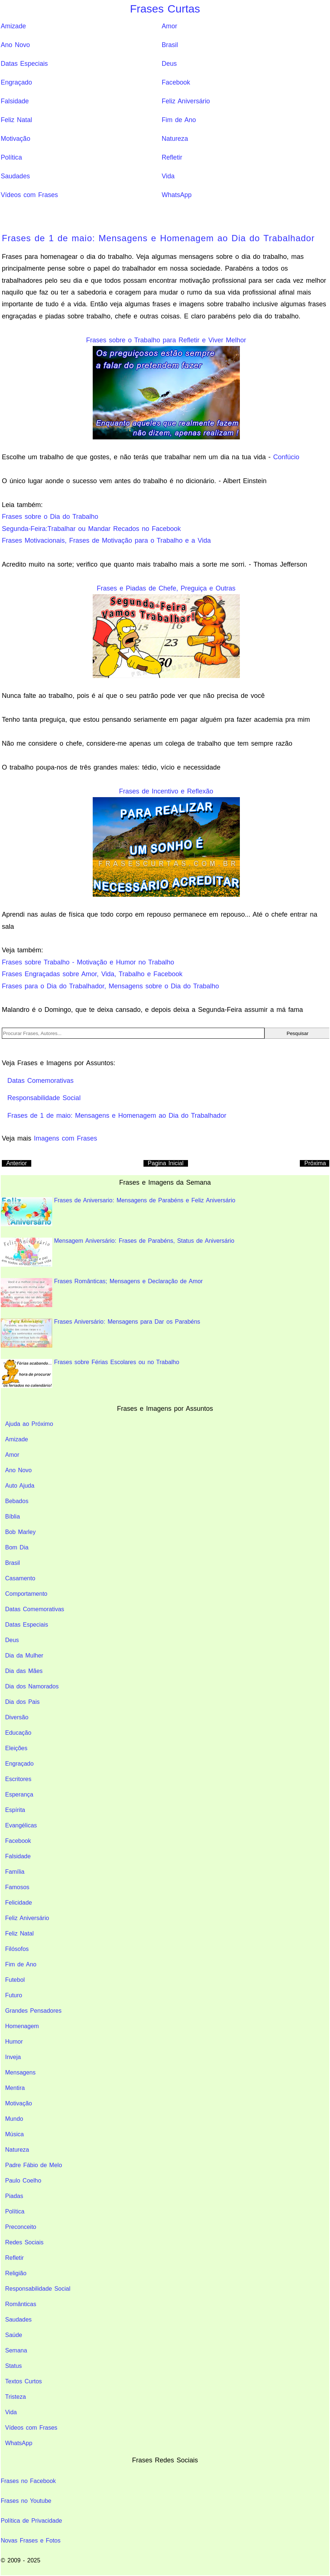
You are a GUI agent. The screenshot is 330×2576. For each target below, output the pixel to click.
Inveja (13, 2057)
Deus (169, 63)
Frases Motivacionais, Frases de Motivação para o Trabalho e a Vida (106, 540)
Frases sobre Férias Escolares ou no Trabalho (90, 1373)
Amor (169, 26)
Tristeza (15, 2397)
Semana (16, 2350)
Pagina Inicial (166, 1163)
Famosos (17, 1887)
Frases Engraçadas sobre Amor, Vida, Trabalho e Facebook (92, 974)
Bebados (16, 1501)
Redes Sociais (24, 2242)
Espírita (15, 1810)
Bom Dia (16, 1547)
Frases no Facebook (28, 2481)
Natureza (175, 138)
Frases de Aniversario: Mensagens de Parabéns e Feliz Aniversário (118, 1211)
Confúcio (286, 457)
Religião (15, 2273)
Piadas (14, 2196)
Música (14, 2134)
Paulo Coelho (23, 2180)
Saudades (15, 176)
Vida (168, 176)
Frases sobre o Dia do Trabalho (50, 516)
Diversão (16, 1717)
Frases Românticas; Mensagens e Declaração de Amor (102, 1292)
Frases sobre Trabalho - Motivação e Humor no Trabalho (88, 962)
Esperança (19, 1794)
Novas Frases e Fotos (31, 2540)
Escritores (18, 1779)
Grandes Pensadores (33, 2011)
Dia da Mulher (24, 1655)
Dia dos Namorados (31, 1686)
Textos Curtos (23, 2381)
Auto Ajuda (19, 1486)
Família (14, 1872)
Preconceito (20, 2227)
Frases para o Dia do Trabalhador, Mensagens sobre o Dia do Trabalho (110, 986)
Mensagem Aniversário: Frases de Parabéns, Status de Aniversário (117, 1252)
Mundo (14, 2119)
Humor (14, 2041)
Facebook (176, 82)
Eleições (16, 1748)
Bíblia (12, 1516)
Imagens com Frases (65, 1138)
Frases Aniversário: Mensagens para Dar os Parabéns (100, 1333)
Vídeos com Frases (29, 195)
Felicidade (18, 1902)
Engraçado (16, 82)
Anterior (16, 1163)
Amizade (13, 26)
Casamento (20, 1578)
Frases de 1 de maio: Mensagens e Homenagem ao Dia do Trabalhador (158, 238)
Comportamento (26, 1594)
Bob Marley (20, 1532)
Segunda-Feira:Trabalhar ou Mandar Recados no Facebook (91, 528)
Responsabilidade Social (37, 2289)
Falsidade (15, 101)
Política (11, 157)
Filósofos (17, 1949)
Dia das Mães (24, 1671)
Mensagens (20, 2072)
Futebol (15, 1980)
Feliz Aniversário (186, 101)
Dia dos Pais (22, 1702)
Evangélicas (21, 1825)
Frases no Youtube (26, 2501)
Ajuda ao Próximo (29, 1424)
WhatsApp (177, 195)
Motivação (15, 138)
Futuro (13, 1995)
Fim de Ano (179, 120)
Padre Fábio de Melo (33, 2165)
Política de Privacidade (31, 2521)
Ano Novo (15, 45)
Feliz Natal (16, 120)
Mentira (15, 2088)
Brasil (170, 45)
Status (13, 2366)
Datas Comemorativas (34, 1609)
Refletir (172, 157)
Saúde (13, 2335)
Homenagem (22, 2026)
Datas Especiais (24, 63)
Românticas (20, 2304)
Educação (18, 1733)
